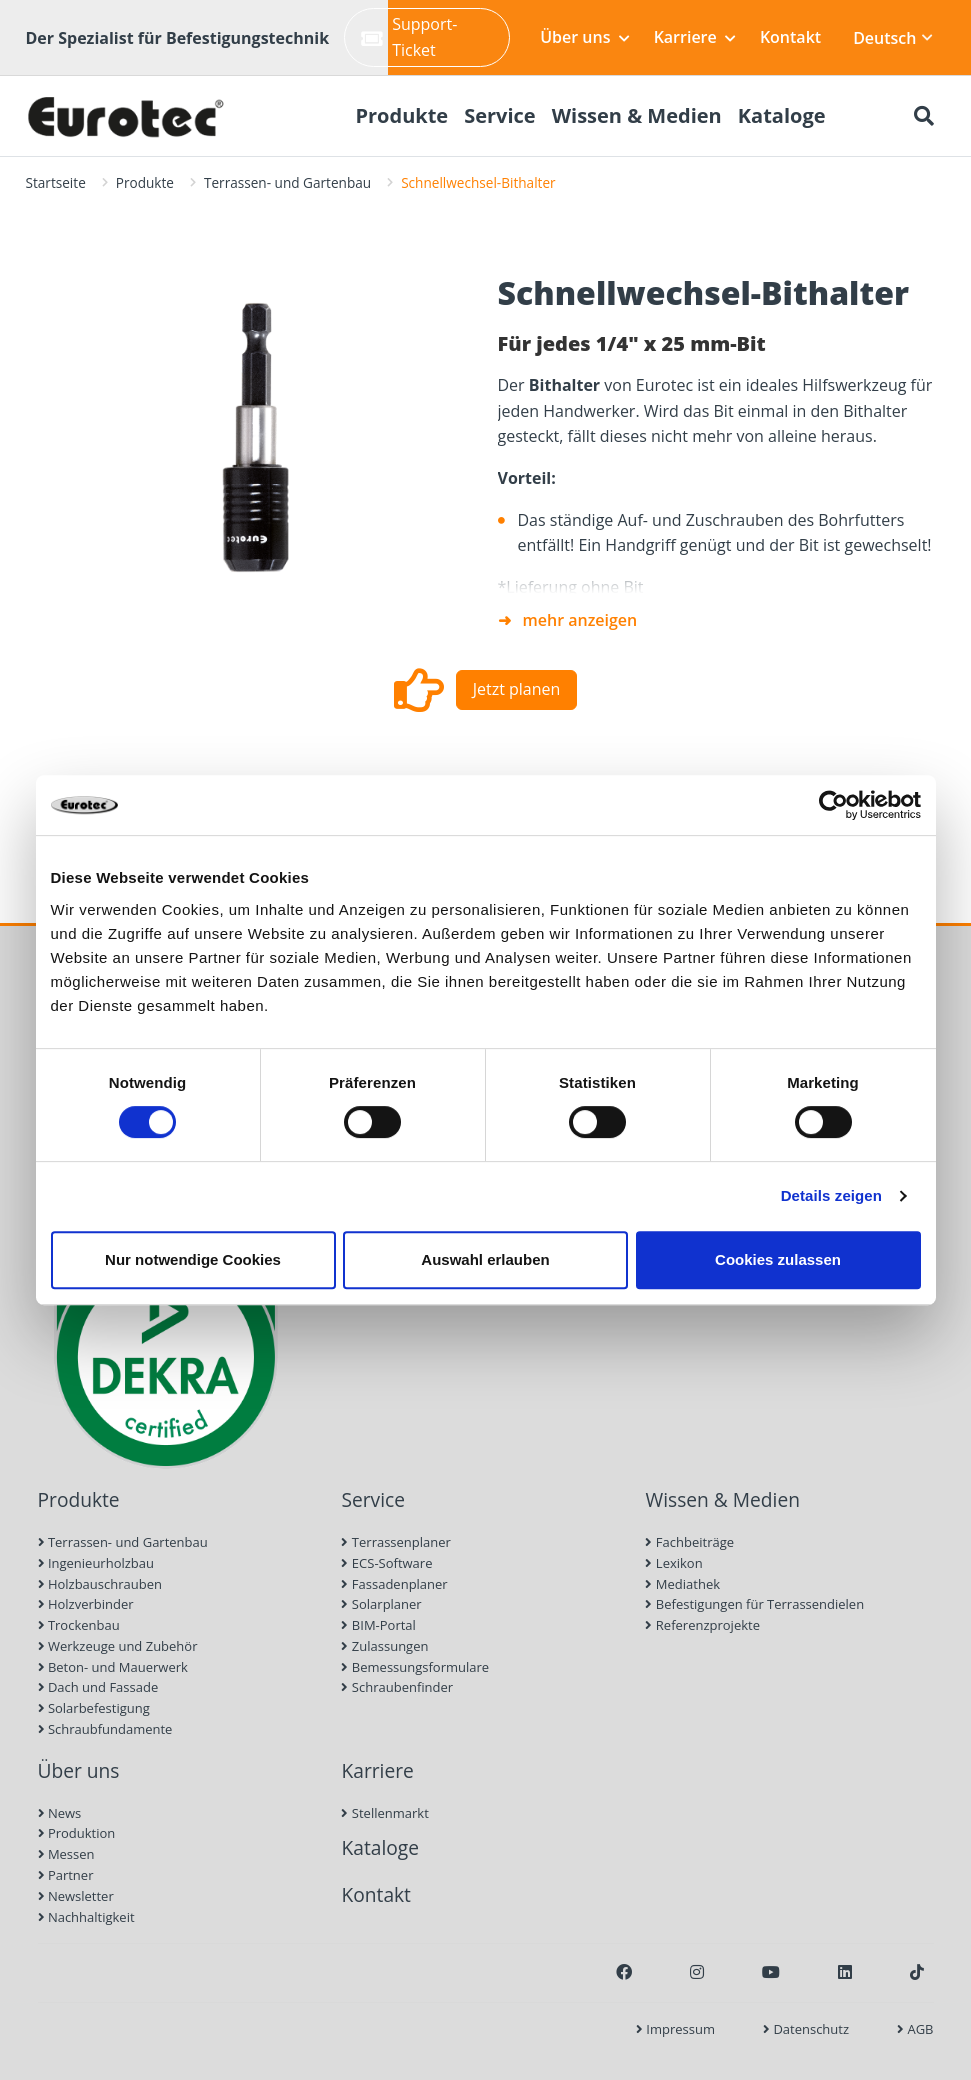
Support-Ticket (409, 37)
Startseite (56, 182)
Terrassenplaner (395, 1542)
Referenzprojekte (702, 1625)
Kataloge (380, 1847)
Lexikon (673, 1563)
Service (373, 1499)
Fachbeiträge (689, 1542)
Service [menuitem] (500, 115)
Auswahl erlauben (485, 1259)
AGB (915, 2029)
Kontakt (790, 37)
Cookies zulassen (778, 1259)
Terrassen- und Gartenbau (287, 182)
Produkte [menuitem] (401, 115)
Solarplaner (381, 1604)
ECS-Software (386, 1563)
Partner (66, 1875)
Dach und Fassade (98, 1687)
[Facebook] (624, 1972)
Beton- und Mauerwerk (113, 1667)
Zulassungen (384, 1646)
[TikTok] (917, 1972)
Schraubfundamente (105, 1729)
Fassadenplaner (394, 1584)
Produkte (145, 182)
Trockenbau (79, 1625)
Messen (66, 1854)
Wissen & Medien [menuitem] (637, 115)
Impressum (675, 2029)
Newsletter (76, 1896)
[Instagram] (697, 1972)
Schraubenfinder (397, 1687)
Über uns (584, 37)
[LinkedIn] (845, 1972)
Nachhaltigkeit (86, 1917)
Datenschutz (806, 2029)
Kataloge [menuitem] (782, 115)
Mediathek (682, 1584)
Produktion (77, 1833)
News (60, 1813)
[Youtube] (771, 1972)
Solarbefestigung (94, 1708)
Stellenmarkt (384, 1813)
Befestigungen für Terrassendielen (754, 1604)
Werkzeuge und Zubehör (118, 1646)
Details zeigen (831, 1195)
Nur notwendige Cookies (193, 1259)
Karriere (695, 37)
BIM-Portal (378, 1625)
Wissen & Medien (722, 1499)
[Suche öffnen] (924, 116)
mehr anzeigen (580, 620)
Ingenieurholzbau (96, 1563)
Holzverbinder (86, 1604)
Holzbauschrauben (100, 1584)
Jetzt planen (517, 689)
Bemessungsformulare (415, 1667)
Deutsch (893, 38)
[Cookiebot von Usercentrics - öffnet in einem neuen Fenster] (833, 805)
